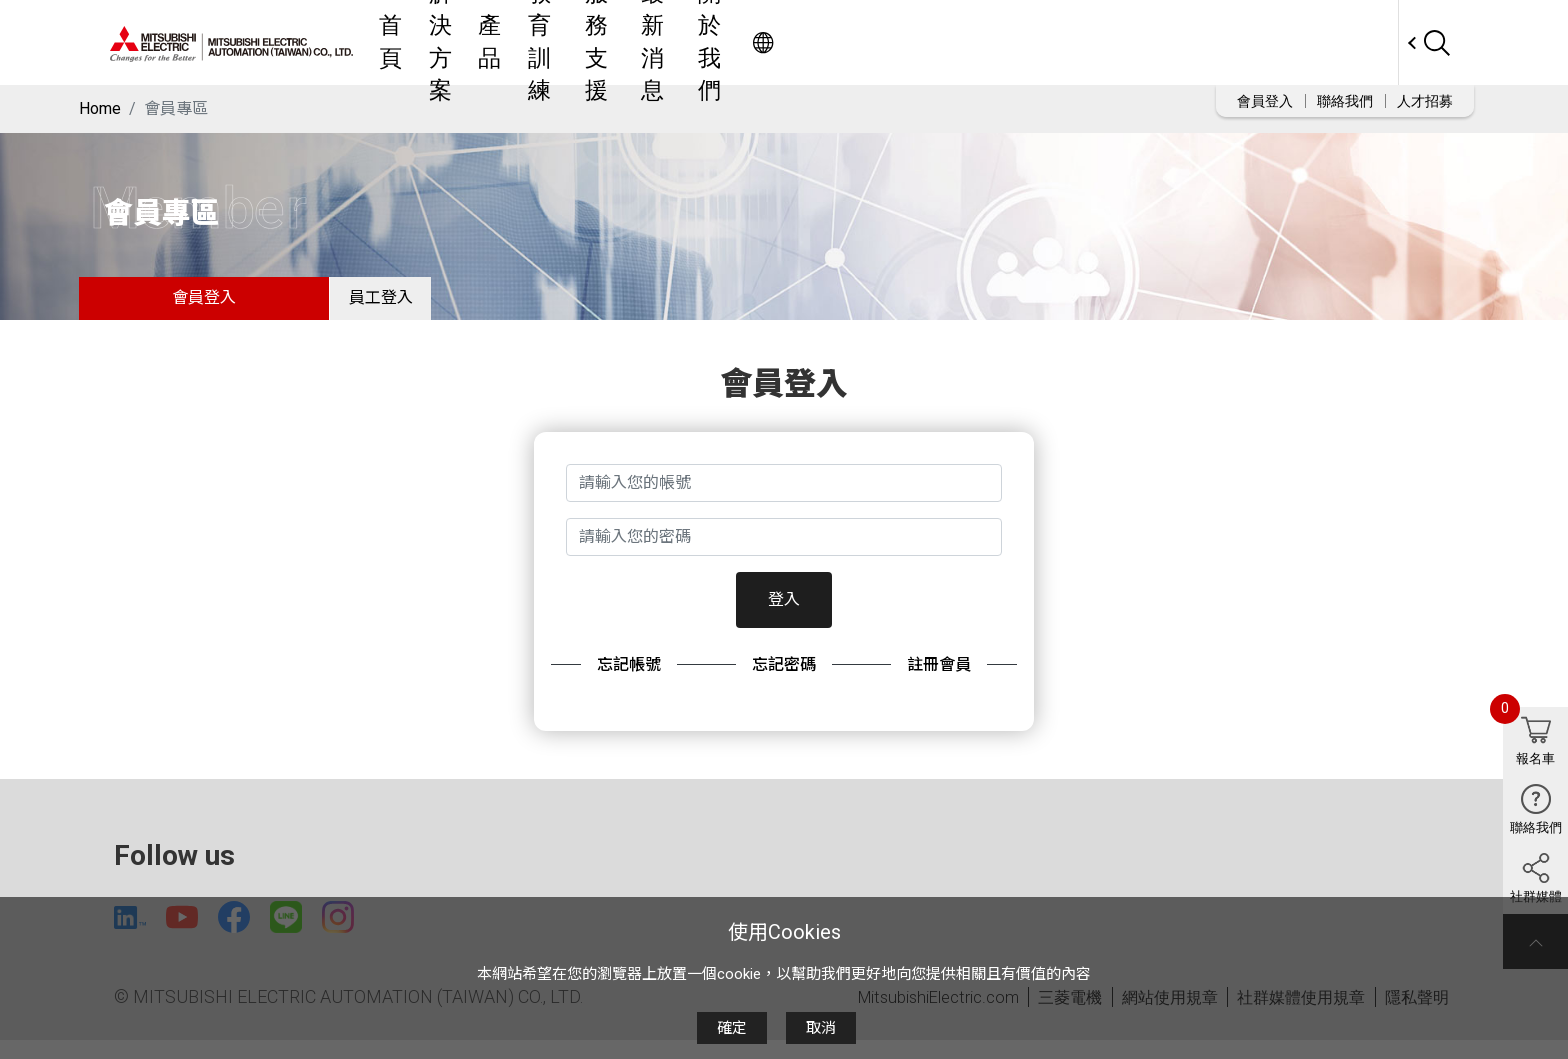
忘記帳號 (629, 677)
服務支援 (905, 42)
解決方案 (665, 42)
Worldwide (1359, 42)
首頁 (591, 42)
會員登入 (1265, 101)
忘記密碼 (784, 677)
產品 (739, 42)
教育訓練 (813, 42)
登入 (784, 612)
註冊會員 (939, 677)
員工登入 (394, 304)
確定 (732, 1028)
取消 (821, 1028)
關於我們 (1089, 42)
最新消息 (997, 42)
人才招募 (1425, 101)
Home (100, 108)
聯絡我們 (1345, 101)
